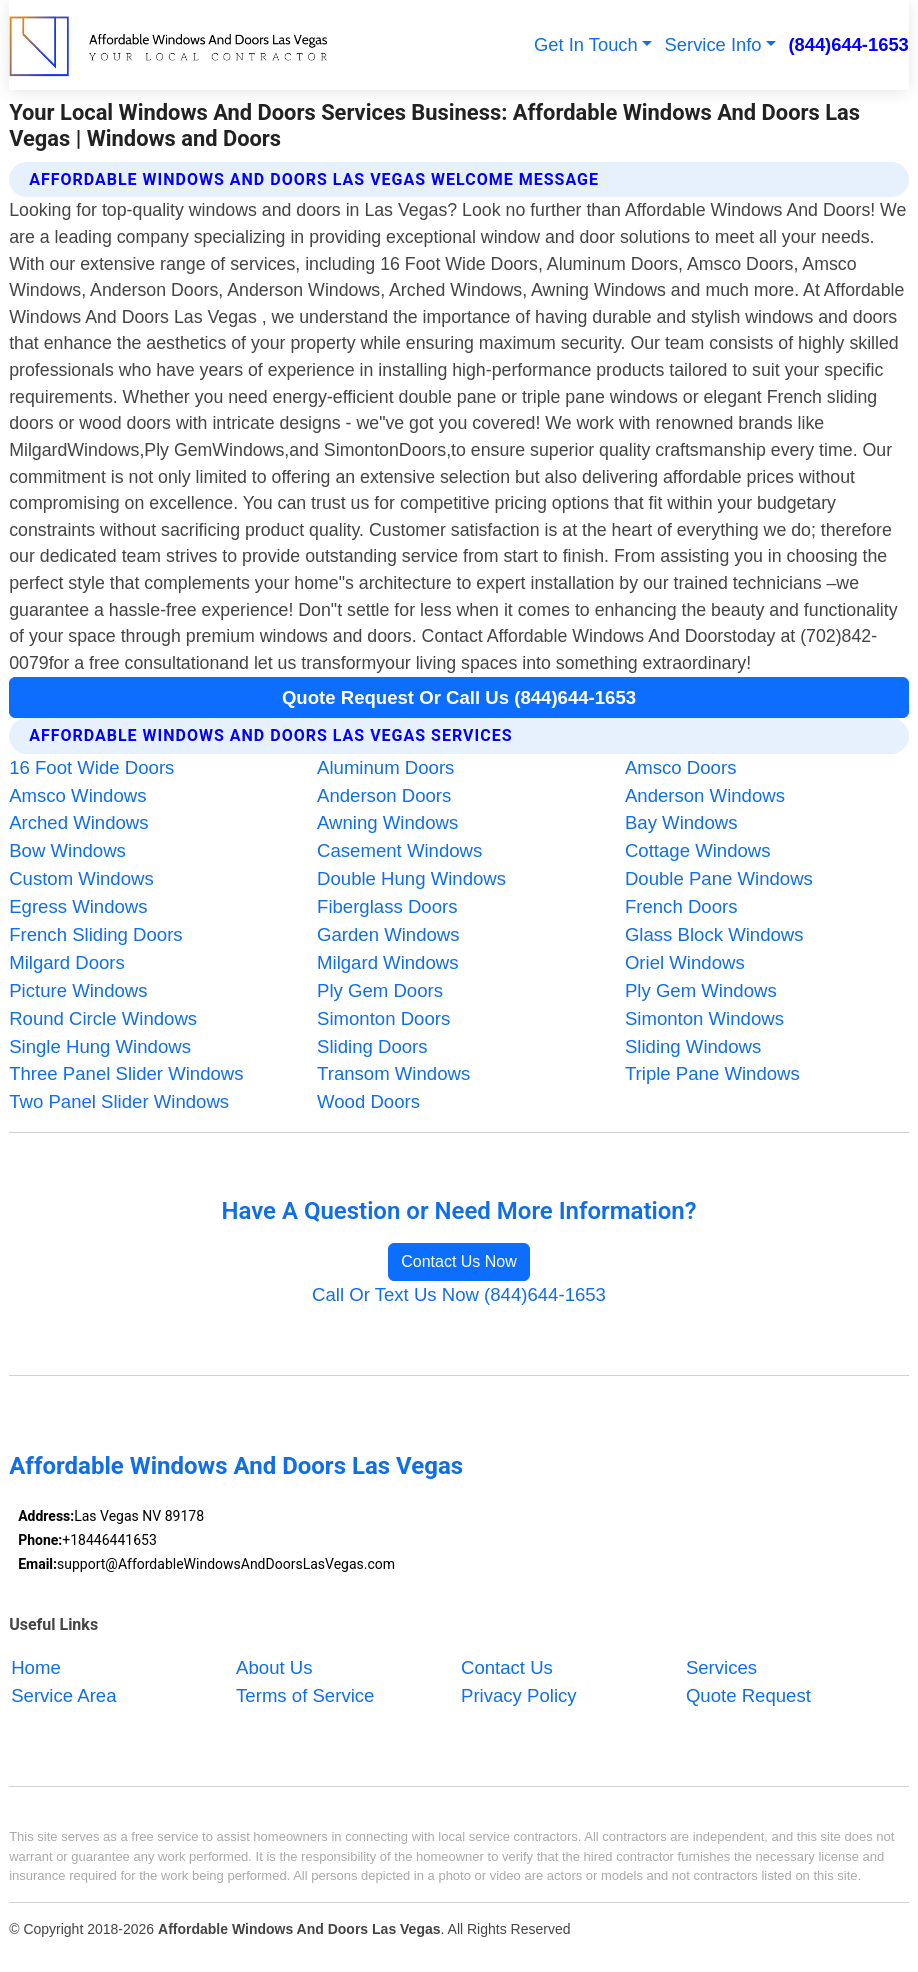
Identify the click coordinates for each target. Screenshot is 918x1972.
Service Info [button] (713, 44)
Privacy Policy (519, 1695)
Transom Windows (393, 1073)
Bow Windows (67, 850)
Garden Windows (388, 934)
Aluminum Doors (385, 767)
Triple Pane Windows (712, 1073)
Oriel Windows (685, 962)
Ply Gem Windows (701, 990)
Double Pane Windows (719, 878)
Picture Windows (78, 990)
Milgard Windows (387, 962)
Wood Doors (368, 1101)
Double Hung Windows (411, 878)
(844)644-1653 (848, 44)
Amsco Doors (681, 767)
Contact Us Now (459, 1261)
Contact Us (507, 1667)
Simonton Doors (383, 1018)
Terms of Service (305, 1695)
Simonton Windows (704, 1018)
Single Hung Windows (100, 1046)
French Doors (681, 906)
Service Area (63, 1695)
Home (36, 1667)
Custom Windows (81, 878)
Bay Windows (681, 822)
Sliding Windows (693, 1046)
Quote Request (748, 1695)
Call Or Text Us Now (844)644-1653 (459, 1294)
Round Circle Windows (103, 1018)
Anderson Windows (705, 795)
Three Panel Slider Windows (126, 1073)
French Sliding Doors (95, 934)
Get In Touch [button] (586, 44)
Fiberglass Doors (387, 906)
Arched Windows (78, 822)
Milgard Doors (67, 962)
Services (721, 1667)
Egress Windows (78, 906)
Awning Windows (387, 822)
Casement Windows (399, 850)
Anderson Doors (384, 795)
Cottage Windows (698, 850)
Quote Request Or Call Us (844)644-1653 (459, 697)
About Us (274, 1667)
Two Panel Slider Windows (119, 1101)
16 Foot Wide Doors (91, 767)
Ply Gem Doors (380, 990)
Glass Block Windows (714, 934)
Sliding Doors (372, 1046)
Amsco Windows (77, 795)
